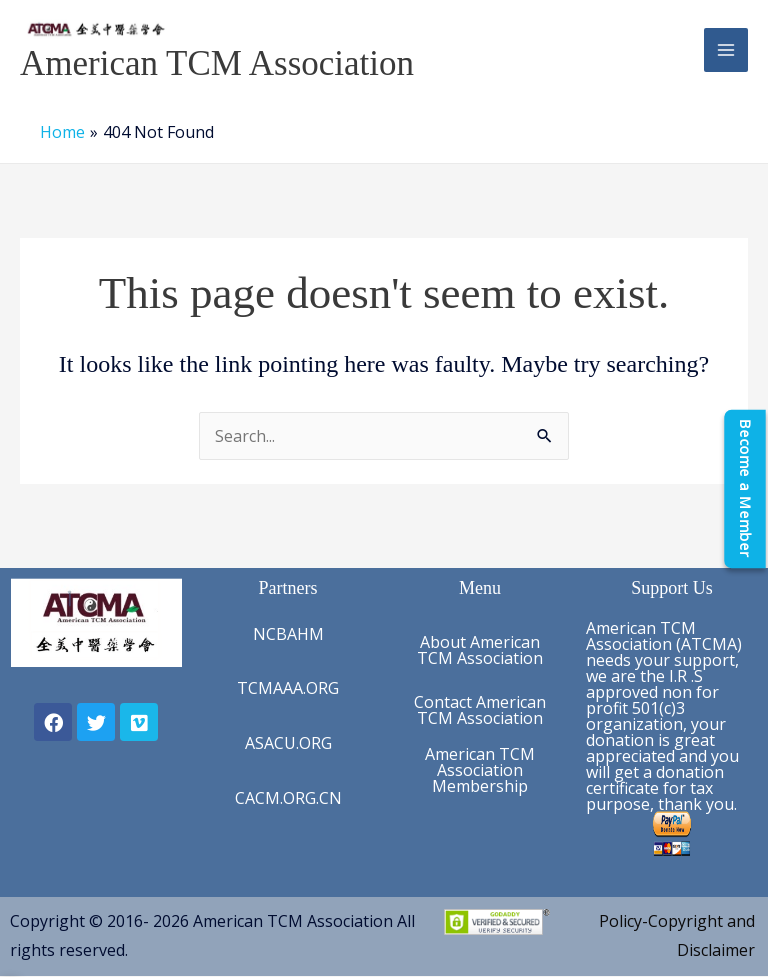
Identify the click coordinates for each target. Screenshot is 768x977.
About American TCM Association (480, 650)
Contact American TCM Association (480, 710)
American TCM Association (217, 63)
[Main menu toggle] (726, 50)
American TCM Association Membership (480, 770)
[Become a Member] (745, 488)
